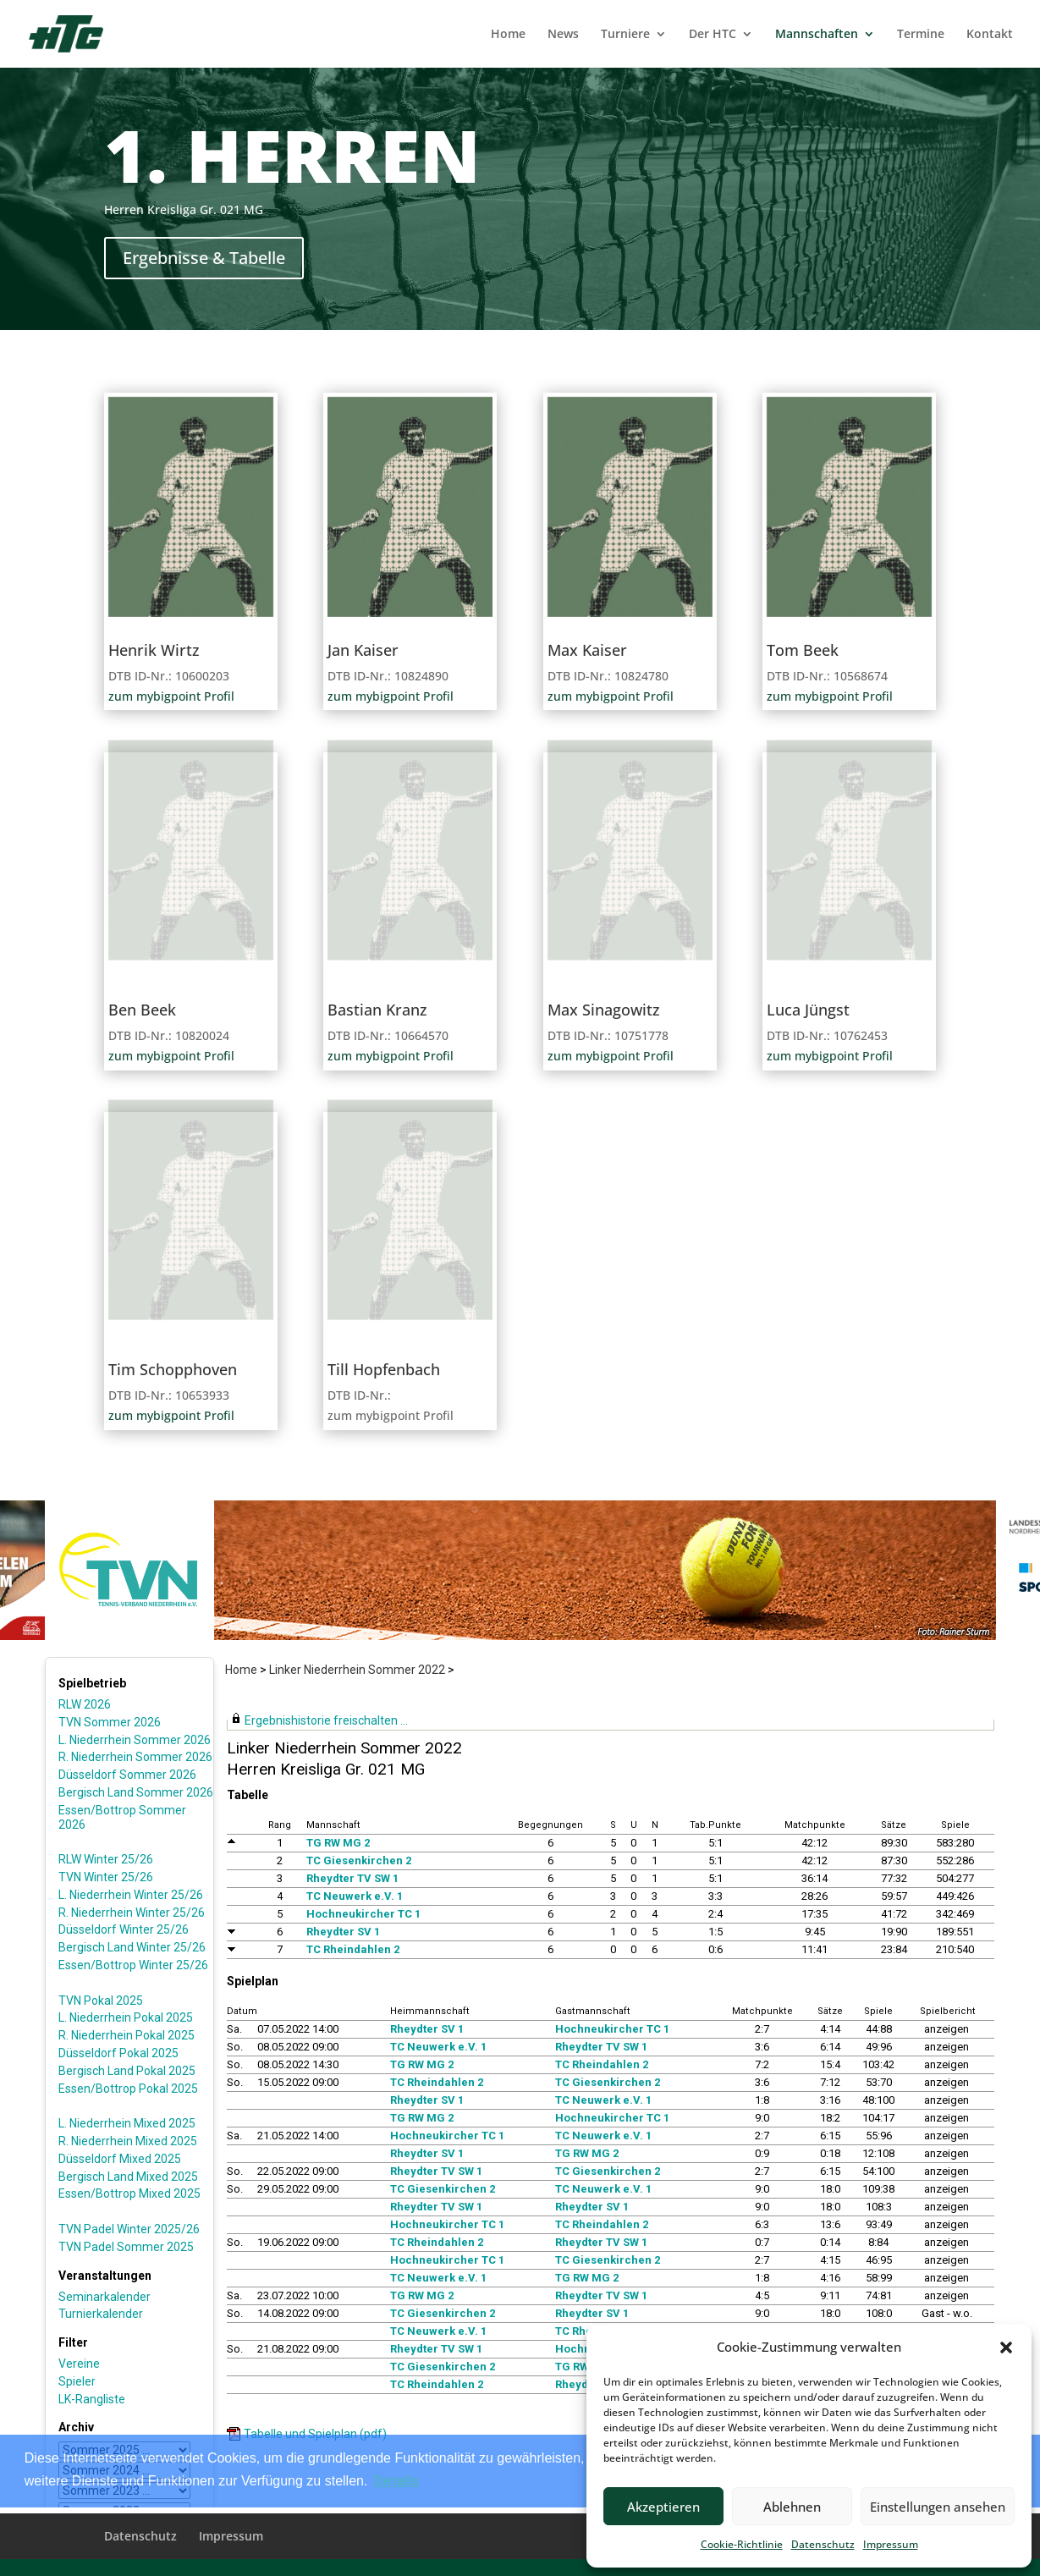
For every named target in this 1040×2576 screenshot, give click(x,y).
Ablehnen (792, 2506)
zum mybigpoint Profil (171, 696)
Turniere (625, 34)
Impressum (890, 2544)
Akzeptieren (663, 2506)
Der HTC (712, 34)
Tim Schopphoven (172, 1369)
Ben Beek (142, 1009)
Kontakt (989, 34)
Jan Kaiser (363, 650)
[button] (1006, 2347)
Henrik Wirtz (154, 650)
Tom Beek (803, 650)
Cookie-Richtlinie (742, 2544)
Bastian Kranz (377, 1009)
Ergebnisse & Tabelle (204, 257)
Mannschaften (816, 34)
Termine (920, 34)
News (563, 34)
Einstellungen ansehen (937, 2506)
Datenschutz (823, 2544)
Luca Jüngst (808, 1009)
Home (508, 34)
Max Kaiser (587, 650)
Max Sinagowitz (604, 1009)
